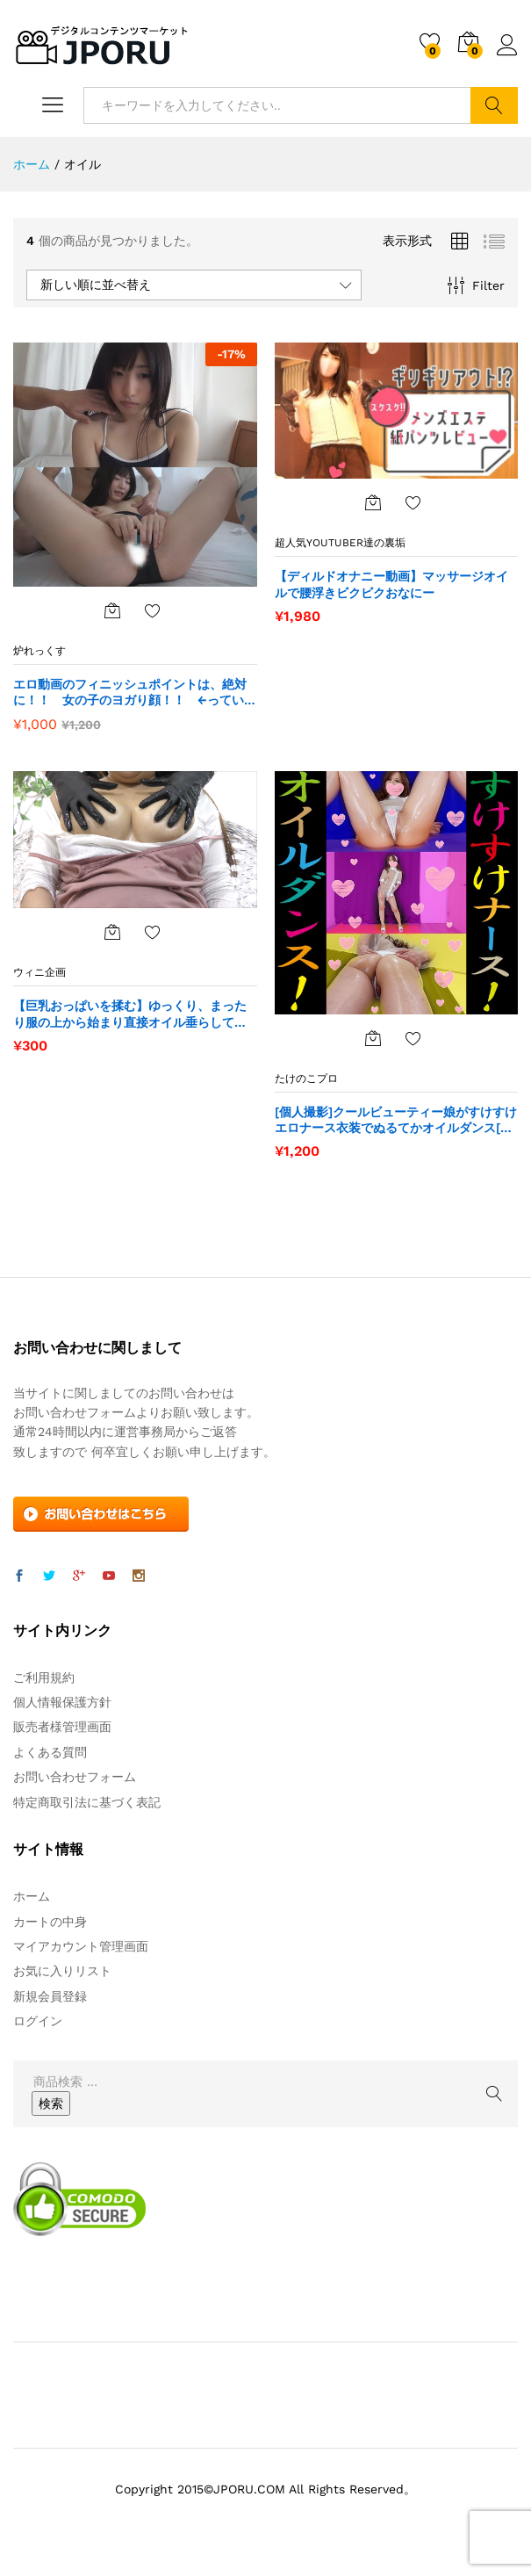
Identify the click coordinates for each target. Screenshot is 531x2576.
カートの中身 (50, 1922)
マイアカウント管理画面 (80, 1946)
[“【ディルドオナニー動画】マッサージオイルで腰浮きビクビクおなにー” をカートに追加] (373, 502)
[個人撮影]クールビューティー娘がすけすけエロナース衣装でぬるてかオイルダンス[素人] (396, 1120)
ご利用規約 (44, 1677)
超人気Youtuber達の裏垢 (340, 543)
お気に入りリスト (62, 1971)
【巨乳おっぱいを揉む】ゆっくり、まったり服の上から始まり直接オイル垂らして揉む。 (130, 1014)
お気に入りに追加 (153, 610)
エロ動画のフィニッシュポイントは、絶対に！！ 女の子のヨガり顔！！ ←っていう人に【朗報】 (134, 692)
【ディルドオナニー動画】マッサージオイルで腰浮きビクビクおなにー (391, 584)
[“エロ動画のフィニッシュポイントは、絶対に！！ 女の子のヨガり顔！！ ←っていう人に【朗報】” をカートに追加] (112, 610)
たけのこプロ (306, 1078)
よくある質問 (50, 1752)
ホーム (31, 1896)
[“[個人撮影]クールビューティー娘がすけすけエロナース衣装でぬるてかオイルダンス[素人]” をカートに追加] (373, 1038)
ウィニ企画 (39, 972)
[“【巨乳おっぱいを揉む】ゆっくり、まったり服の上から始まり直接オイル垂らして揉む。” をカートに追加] (112, 932)
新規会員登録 (50, 1996)
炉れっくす (39, 651)
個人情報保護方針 (62, 1702)
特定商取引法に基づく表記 (87, 1802)
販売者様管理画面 (62, 1727)
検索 (494, 105)
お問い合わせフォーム (74, 1777)
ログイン (507, 45)
